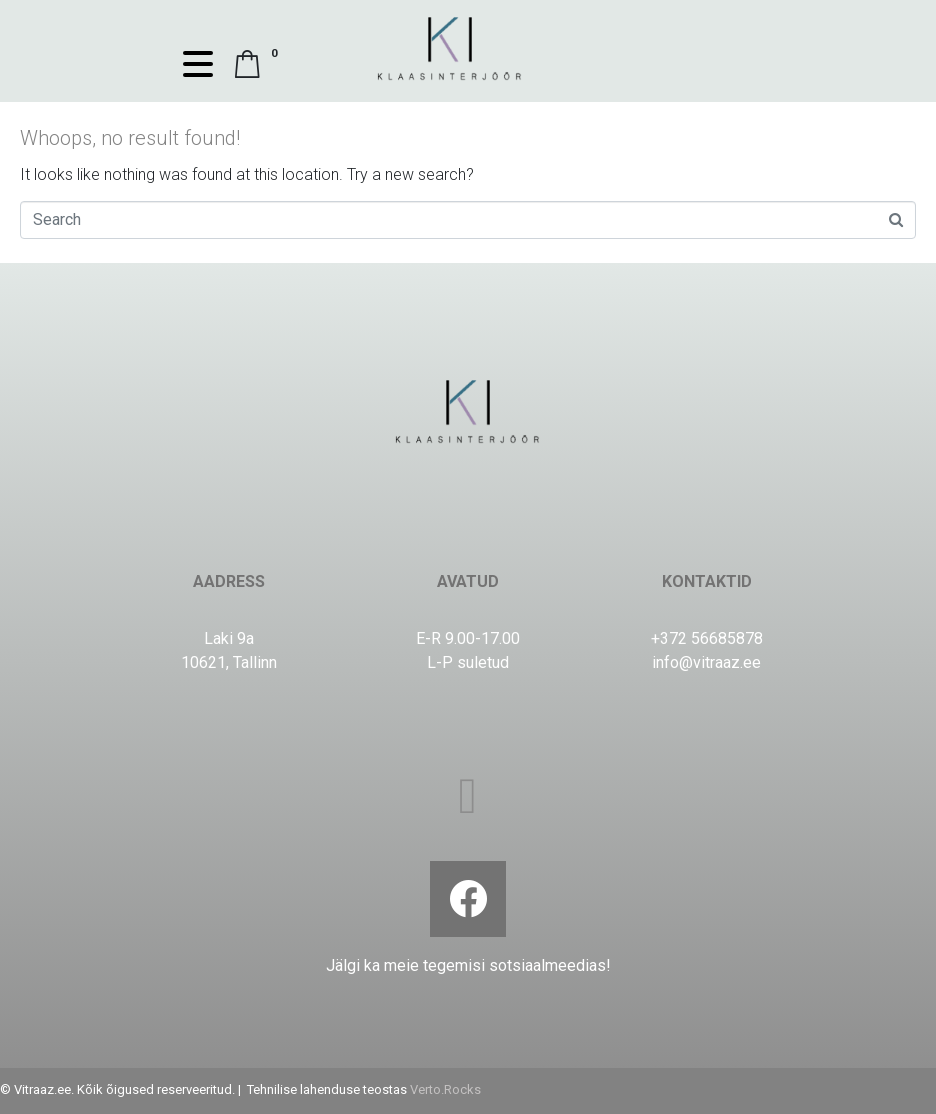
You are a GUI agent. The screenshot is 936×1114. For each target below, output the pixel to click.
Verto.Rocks (445, 1089)
